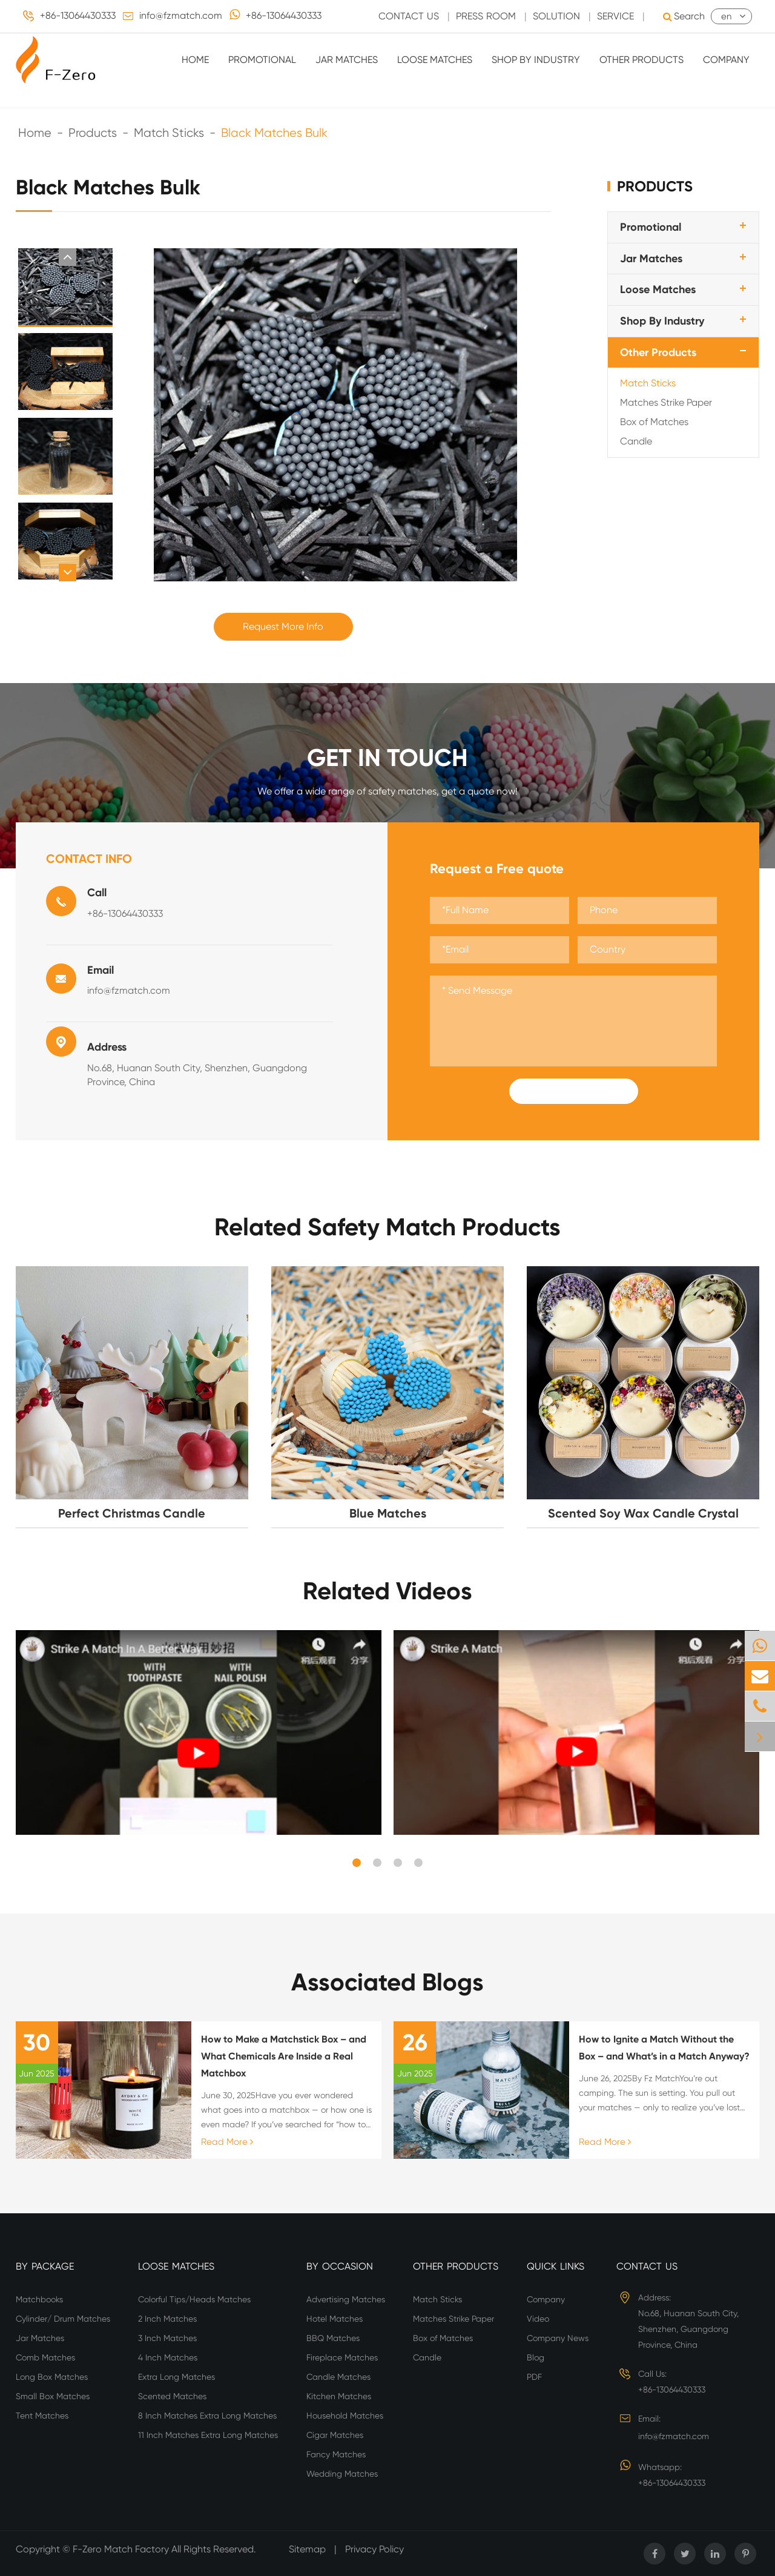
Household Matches (344, 2415)
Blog (535, 2357)
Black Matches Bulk (274, 133)
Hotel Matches (334, 2318)
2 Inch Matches (167, 2318)
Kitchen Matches (338, 2396)
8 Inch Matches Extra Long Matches (207, 2415)
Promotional (262, 59)
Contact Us (647, 2266)
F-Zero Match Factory (122, 2549)
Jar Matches (346, 59)
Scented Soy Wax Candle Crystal (643, 1513)
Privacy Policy (374, 2549)
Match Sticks (169, 133)
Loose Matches (434, 59)
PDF (534, 2377)
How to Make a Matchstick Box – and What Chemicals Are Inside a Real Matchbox (283, 2056)
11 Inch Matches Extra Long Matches (208, 2435)
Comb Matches (45, 2357)
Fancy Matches (336, 2454)
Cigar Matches (334, 2435)
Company (726, 59)
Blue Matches (387, 1513)
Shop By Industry (536, 59)
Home (195, 59)
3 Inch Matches (167, 2338)
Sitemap (307, 2549)
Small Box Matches (53, 2396)
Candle (636, 441)
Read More (227, 2141)
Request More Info (283, 626)
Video (538, 2318)
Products (92, 133)
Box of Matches (654, 422)
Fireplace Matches (342, 2357)
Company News (558, 2338)
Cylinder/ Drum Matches (63, 2318)
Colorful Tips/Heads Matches (194, 2299)
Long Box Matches (52, 2377)
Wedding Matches (342, 2474)
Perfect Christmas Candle (131, 1513)
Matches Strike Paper (666, 402)
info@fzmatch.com (180, 15)
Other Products (641, 59)
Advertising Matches (345, 2299)
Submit (573, 1091)
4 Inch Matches (167, 2357)
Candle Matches (338, 2377)
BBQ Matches (333, 2338)
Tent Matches (42, 2415)
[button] (67, 257)
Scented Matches (172, 2396)
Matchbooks (39, 2299)
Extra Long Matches (176, 2377)
